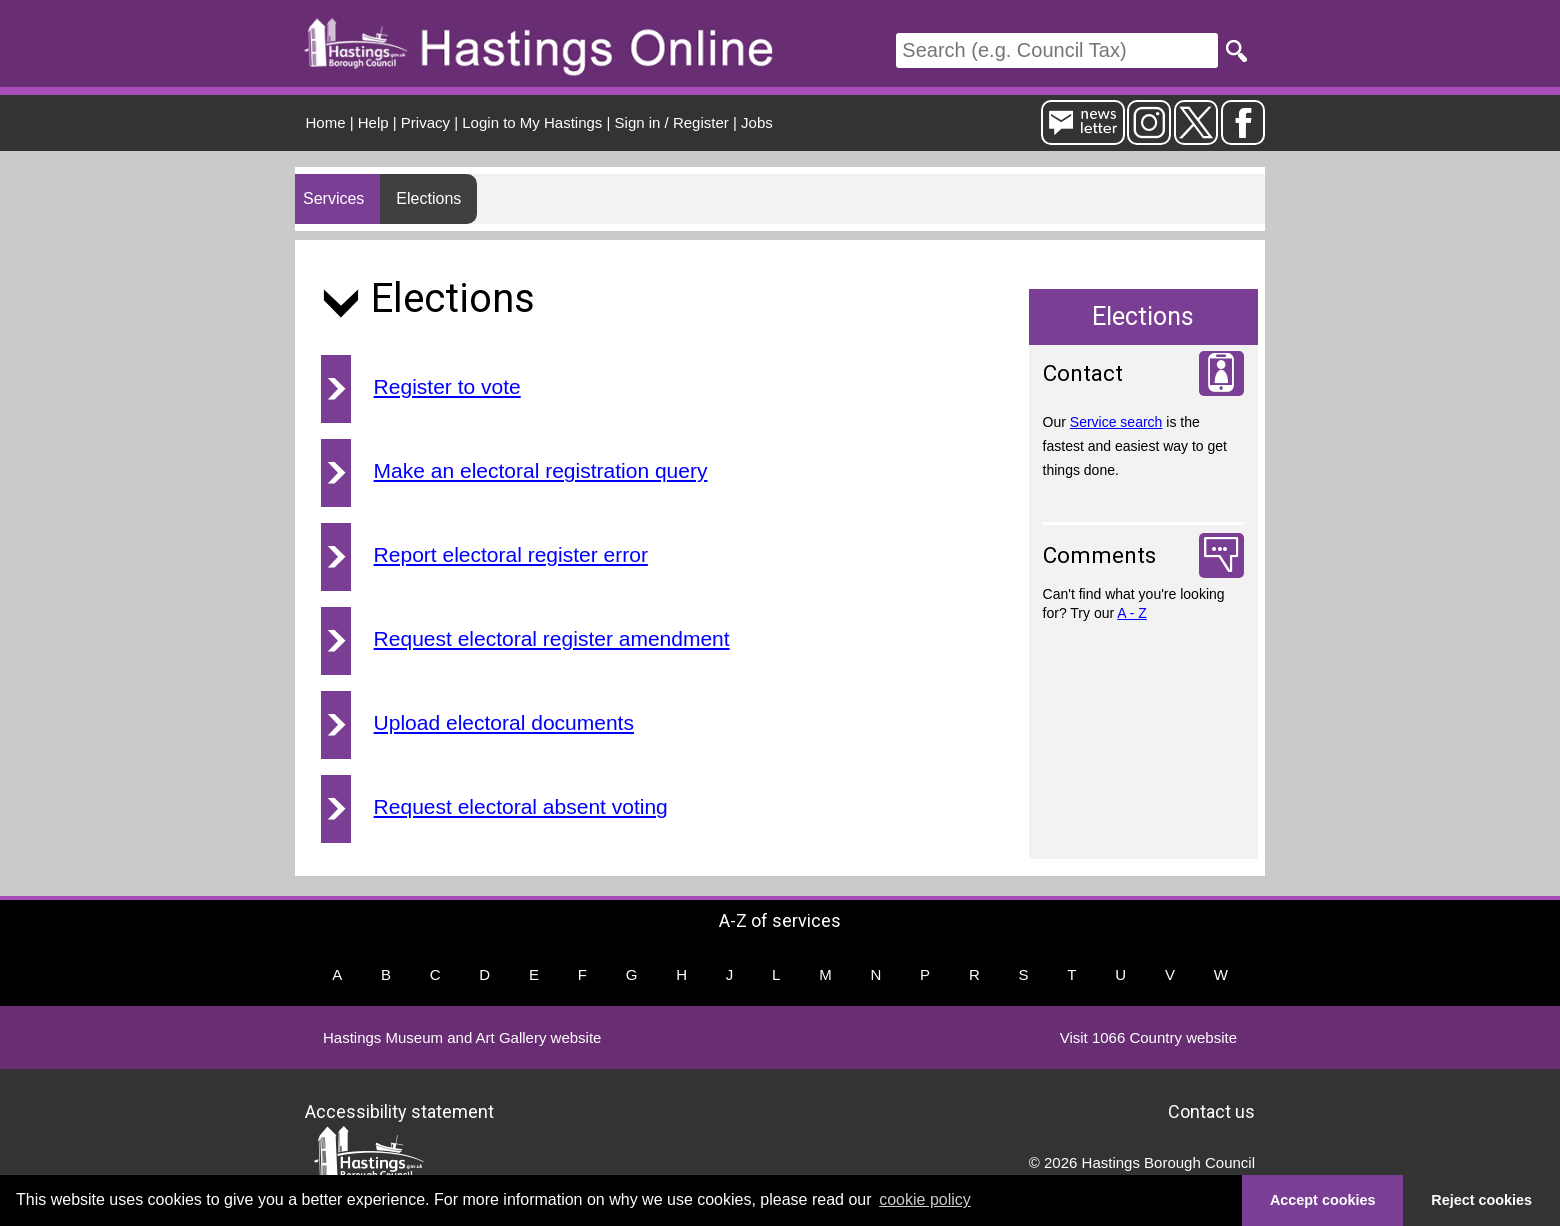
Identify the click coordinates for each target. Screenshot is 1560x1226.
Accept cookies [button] (1323, 1200)
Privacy (425, 122)
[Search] (1057, 50)
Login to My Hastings (532, 122)
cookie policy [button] (925, 1199)
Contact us (1211, 1110)
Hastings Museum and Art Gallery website (462, 1037)
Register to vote (447, 386)
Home (326, 122)
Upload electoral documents (504, 722)
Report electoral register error (511, 554)
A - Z (1132, 613)
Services (333, 198)
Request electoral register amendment (552, 638)
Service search (1116, 422)
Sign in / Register (672, 122)
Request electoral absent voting (521, 806)
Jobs (757, 122)
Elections (428, 198)
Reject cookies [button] (1481, 1200)
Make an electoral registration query (541, 470)
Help (373, 122)
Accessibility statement (399, 1110)
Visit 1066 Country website (1148, 1037)
